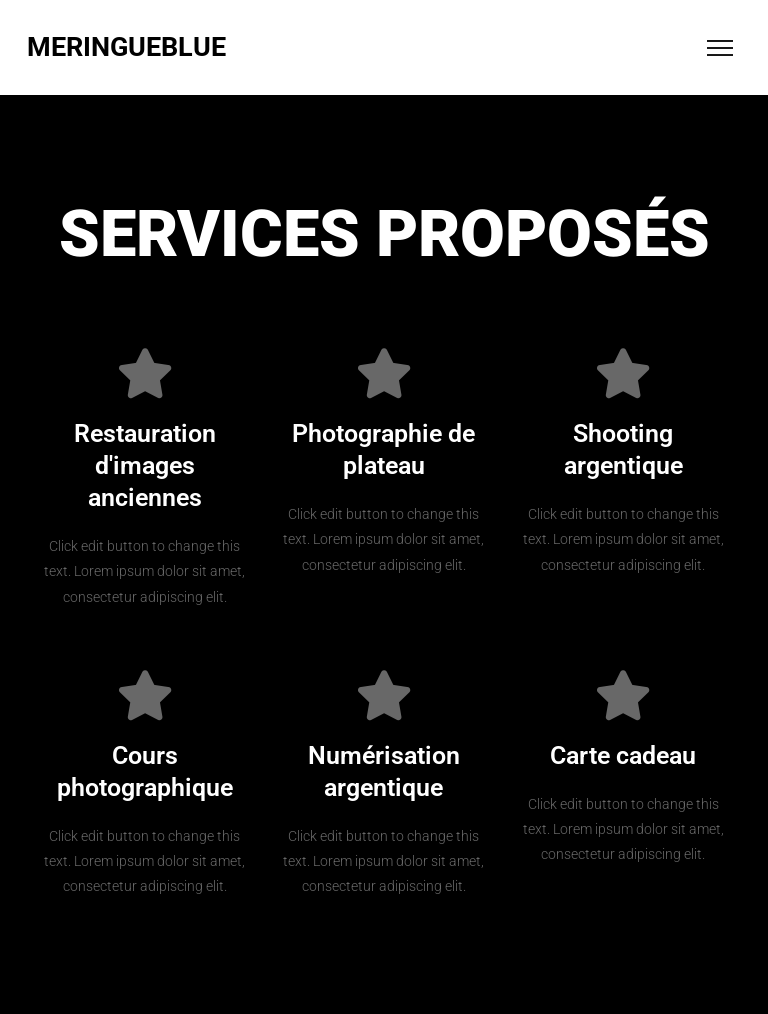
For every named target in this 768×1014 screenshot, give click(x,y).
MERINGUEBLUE (126, 47)
